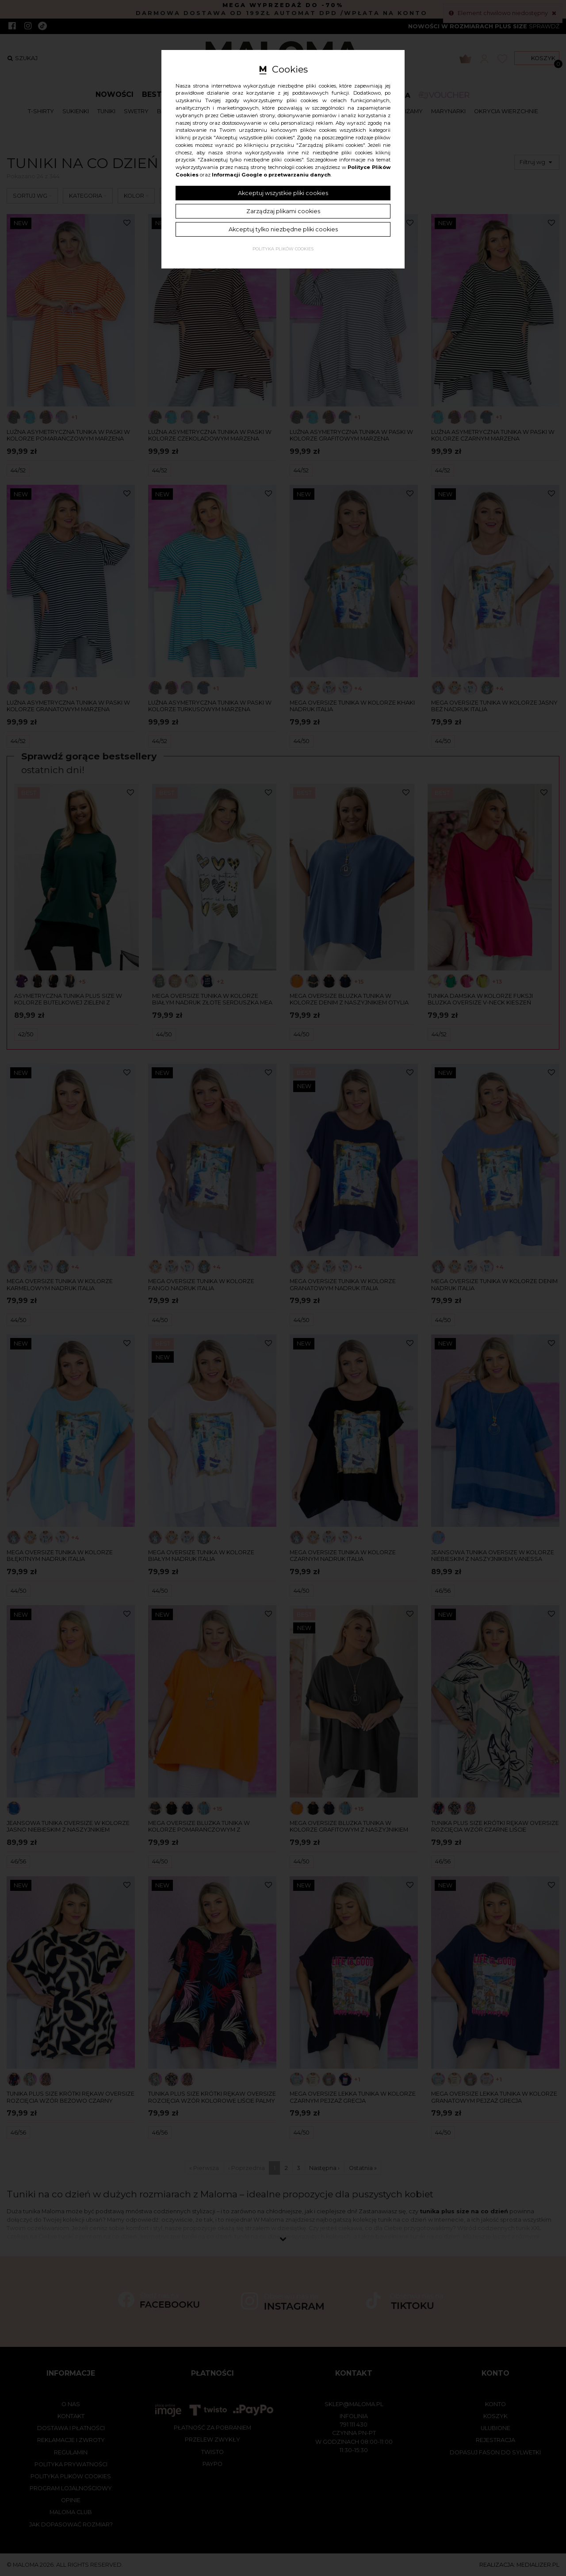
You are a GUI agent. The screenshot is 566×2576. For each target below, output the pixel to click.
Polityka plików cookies (283, 248)
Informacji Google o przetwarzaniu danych (271, 175)
